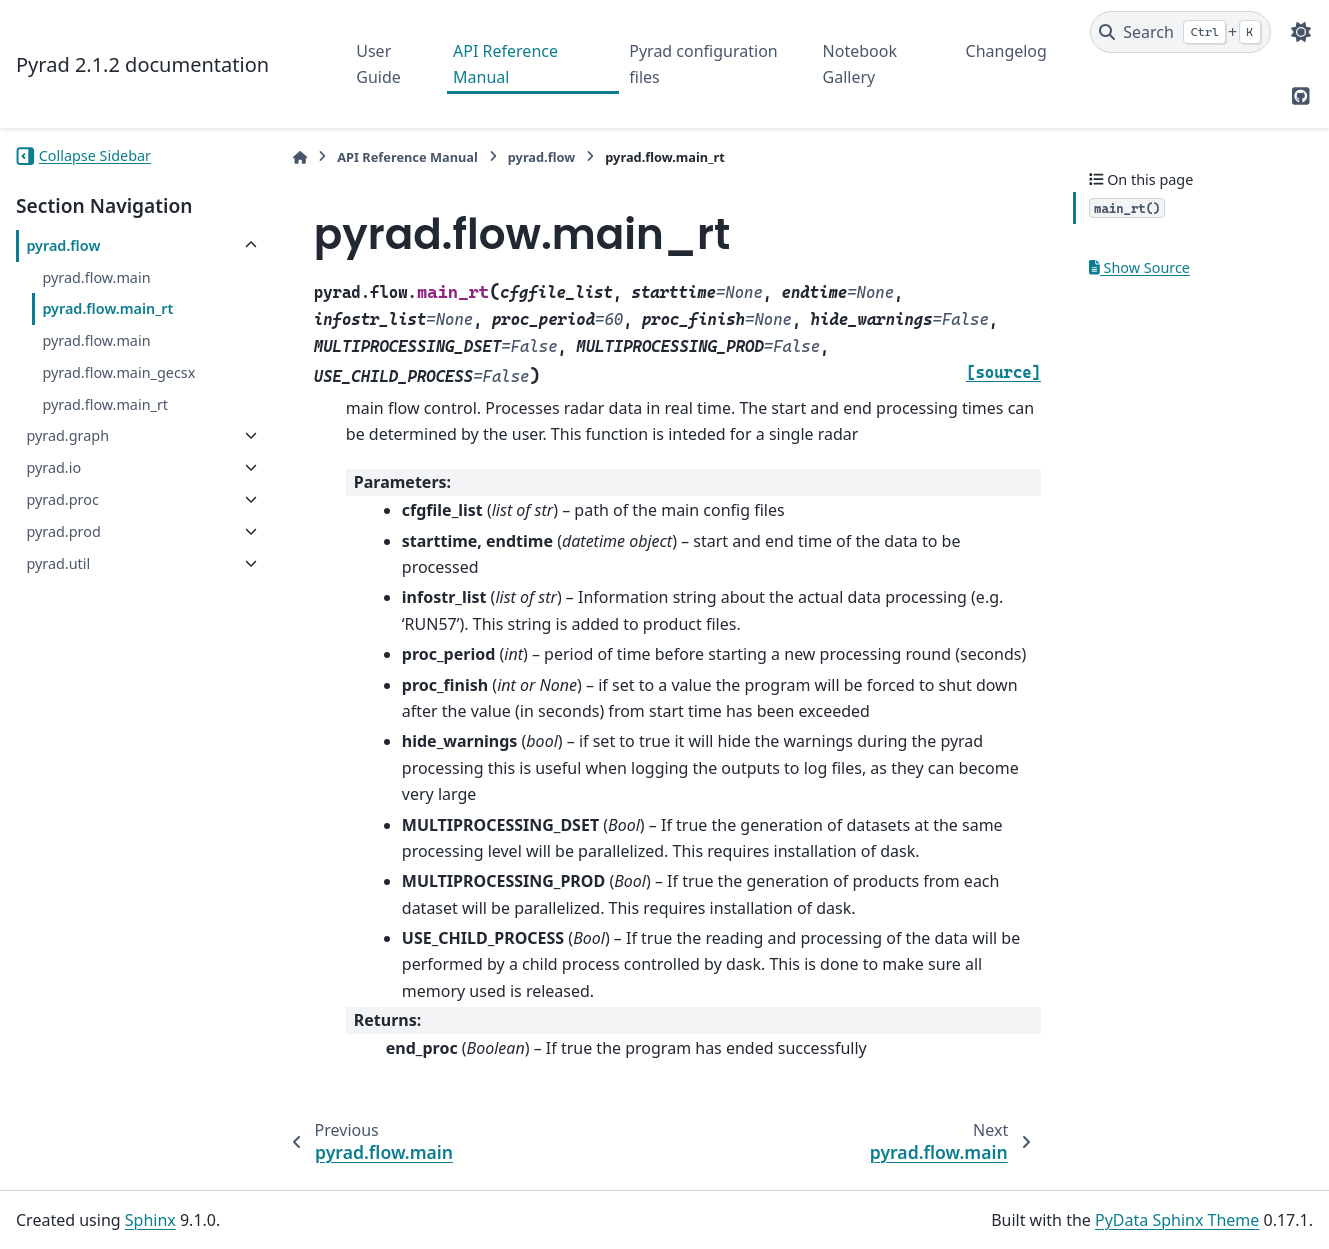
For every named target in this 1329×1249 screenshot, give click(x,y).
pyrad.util (58, 563)
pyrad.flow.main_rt (107, 308)
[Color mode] (1301, 32)
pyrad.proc (62, 499)
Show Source (1139, 267)
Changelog (1006, 51)
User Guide (378, 64)
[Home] (300, 157)
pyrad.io (53, 467)
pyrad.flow (63, 245)
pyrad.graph (67, 435)
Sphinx (150, 1220)
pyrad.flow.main (96, 277)
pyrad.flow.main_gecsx (118, 372)
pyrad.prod (63, 531)
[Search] (1180, 32)
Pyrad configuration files (703, 64)
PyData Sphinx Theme (1177, 1220)
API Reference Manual (505, 64)
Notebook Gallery (860, 64)
